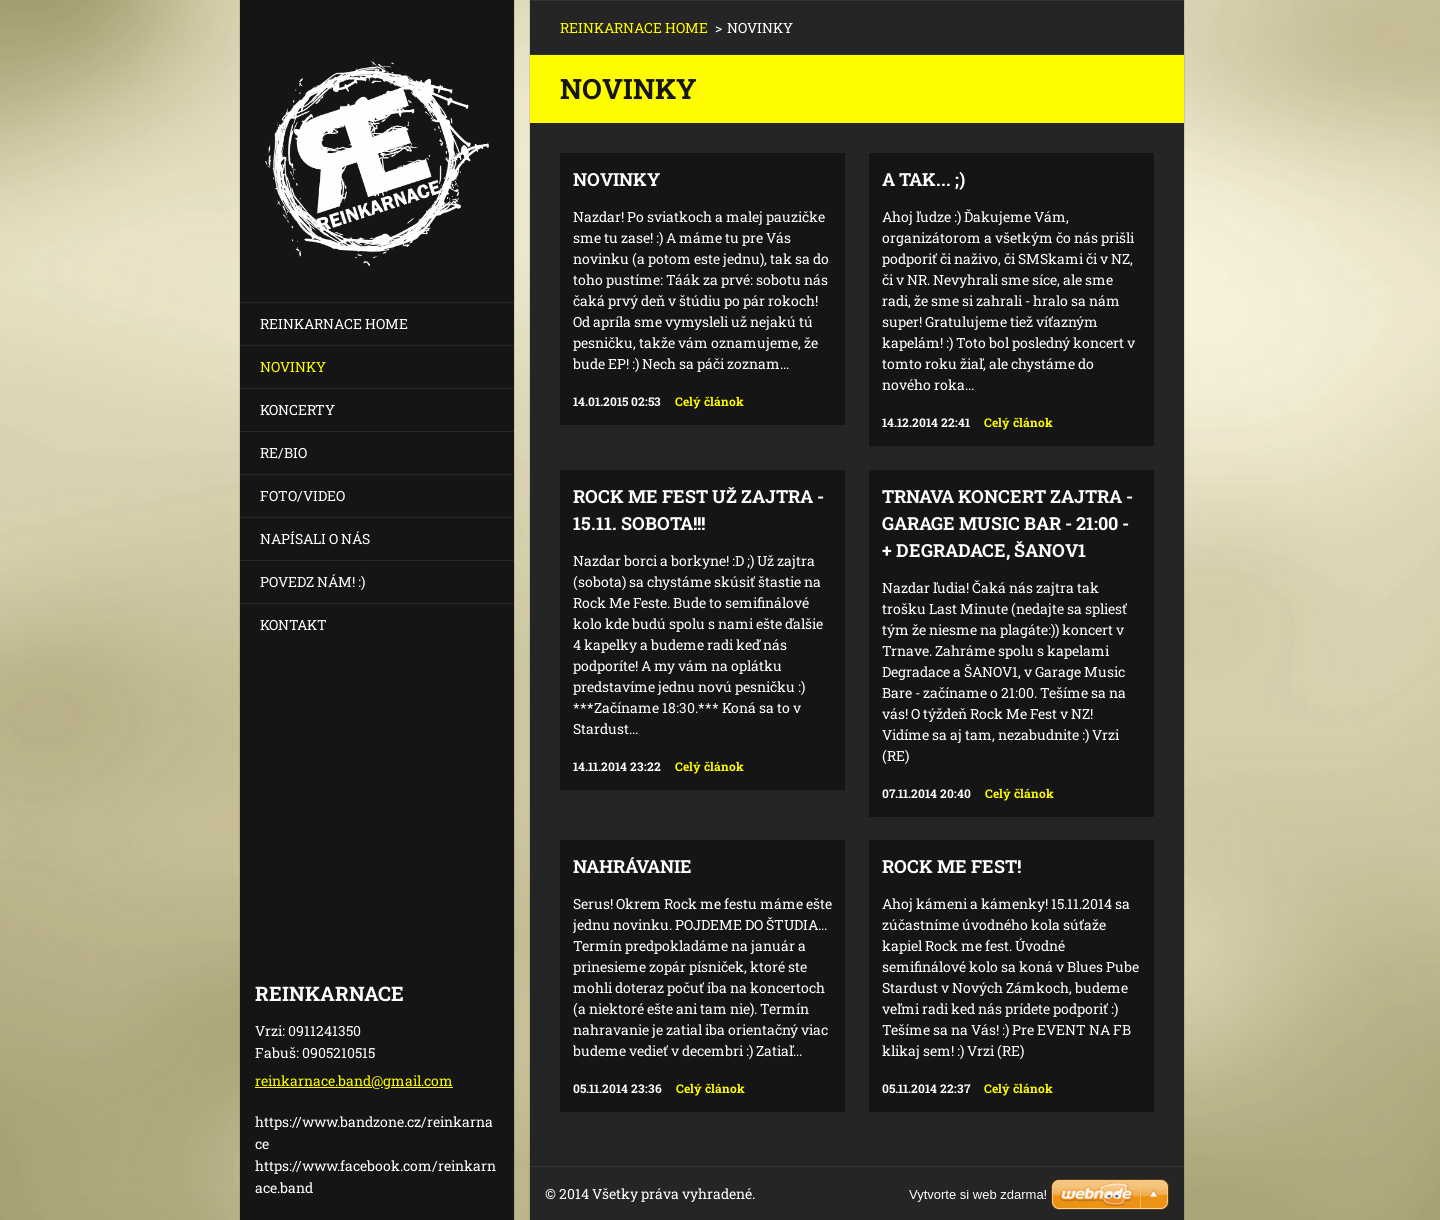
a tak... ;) (923, 179)
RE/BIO (283, 452)
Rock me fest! (951, 866)
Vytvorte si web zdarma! (978, 1194)
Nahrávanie (632, 866)
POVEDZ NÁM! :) (312, 581)
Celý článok (709, 401)
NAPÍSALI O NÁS (315, 538)
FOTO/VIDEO (302, 495)
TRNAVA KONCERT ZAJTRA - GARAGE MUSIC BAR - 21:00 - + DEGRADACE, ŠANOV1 (1007, 523)
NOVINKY (293, 366)
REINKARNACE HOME (334, 323)
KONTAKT (293, 624)
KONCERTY (297, 409)
